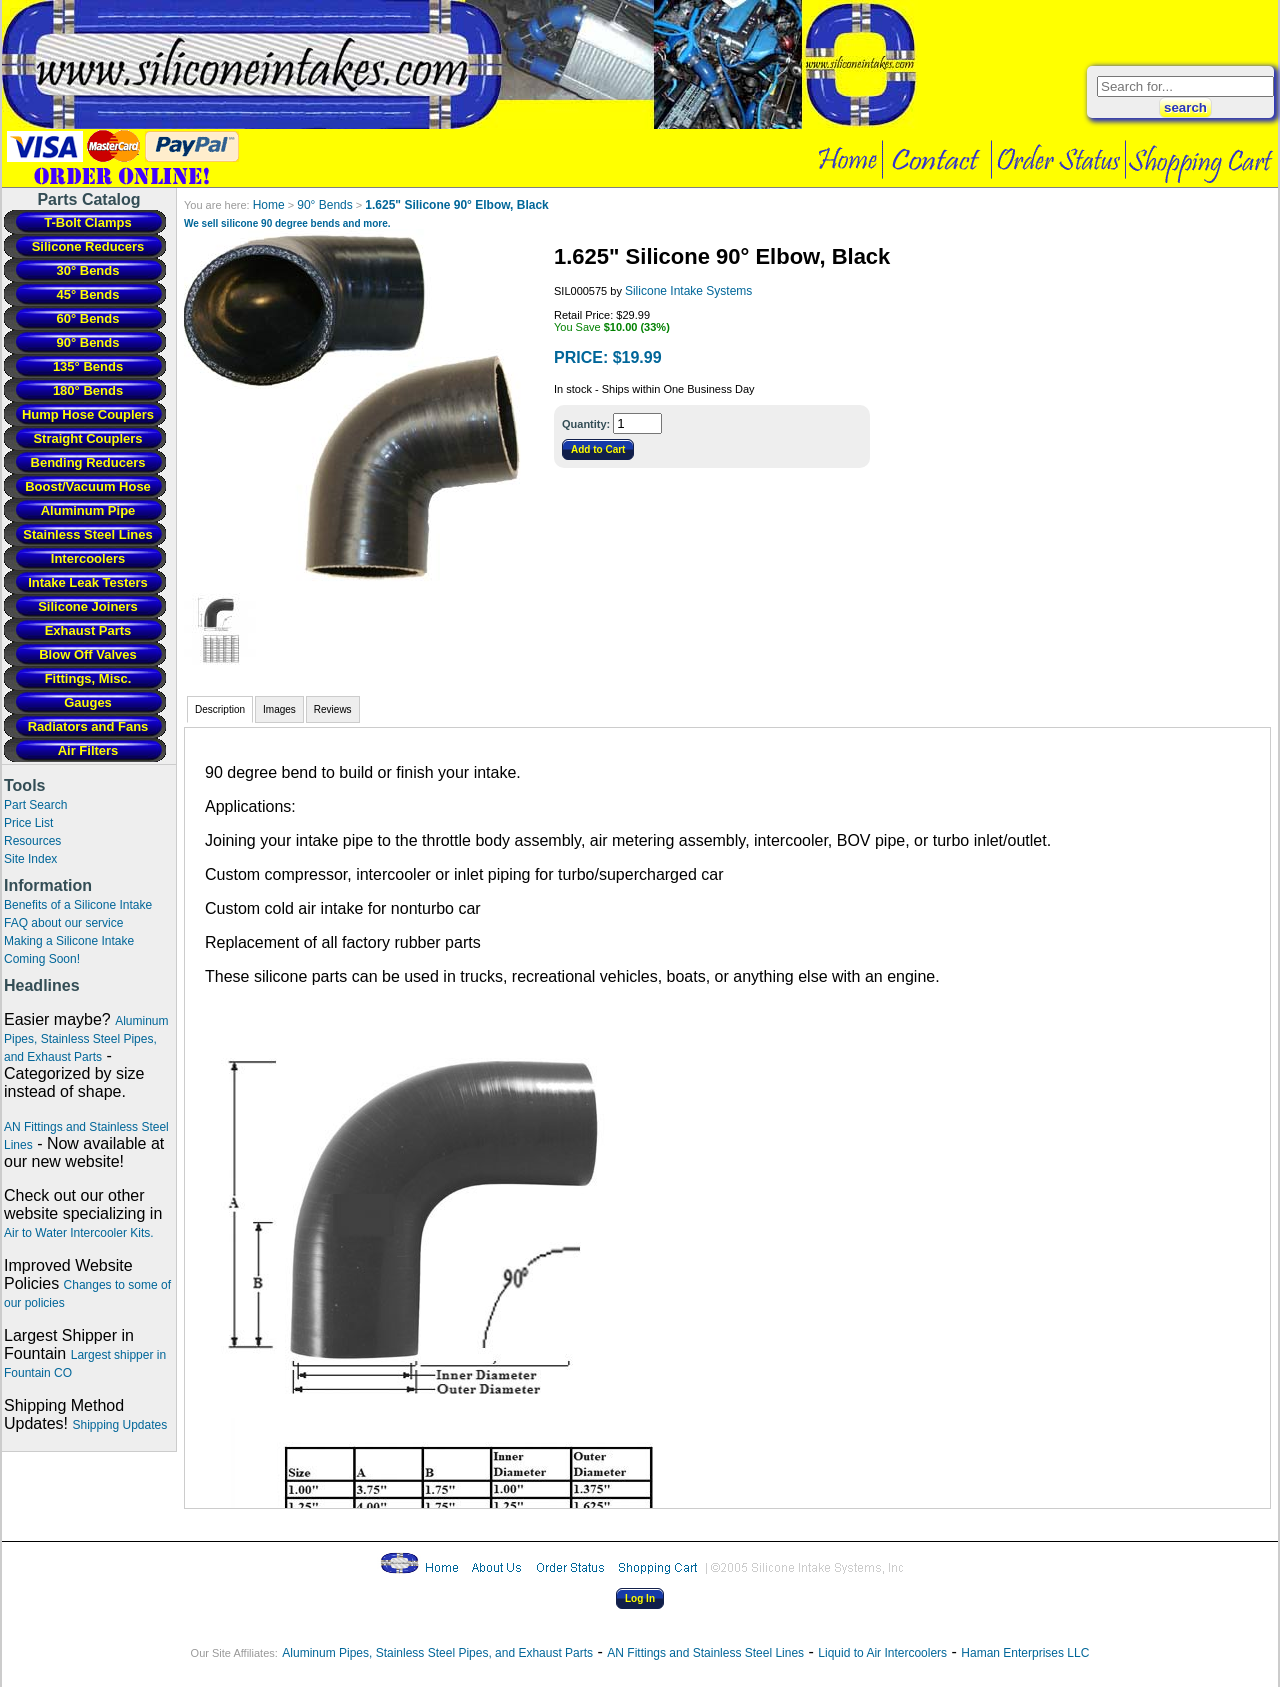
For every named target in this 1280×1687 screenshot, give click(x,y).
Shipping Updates (119, 1425)
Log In (640, 1598)
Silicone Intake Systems (688, 291)
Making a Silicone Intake (69, 941)
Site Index (30, 859)
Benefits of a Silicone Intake (78, 905)
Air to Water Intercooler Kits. (79, 1233)
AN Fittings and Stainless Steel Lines (705, 1653)
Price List (28, 823)
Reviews (333, 709)
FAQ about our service (63, 923)
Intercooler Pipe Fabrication (460, 76)
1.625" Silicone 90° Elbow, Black (456, 205)
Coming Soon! (42, 959)
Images (279, 709)
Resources (32, 841)
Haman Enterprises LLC (1025, 1653)
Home (269, 205)
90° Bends (325, 205)
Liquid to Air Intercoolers (882, 1653)
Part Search (35, 805)
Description (220, 709)
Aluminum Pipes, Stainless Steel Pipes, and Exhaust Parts (86, 1039)
